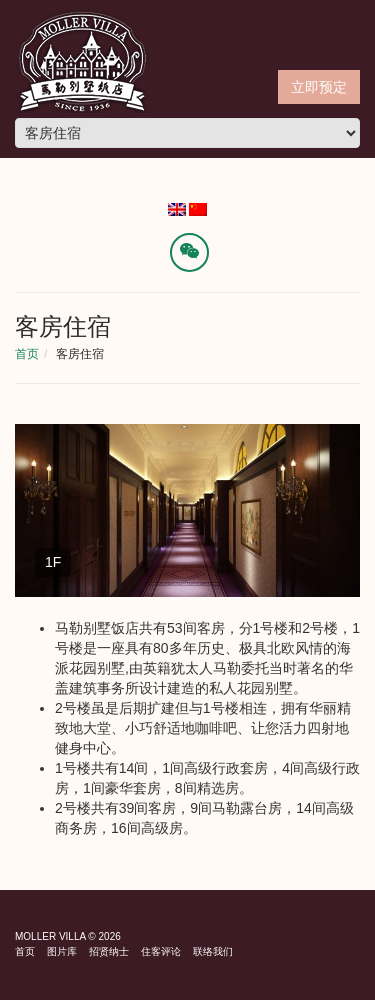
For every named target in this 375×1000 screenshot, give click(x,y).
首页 (27, 354)
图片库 (62, 951)
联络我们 (213, 951)
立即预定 (319, 87)
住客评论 (161, 951)
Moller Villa (50, 936)
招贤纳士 (109, 951)
